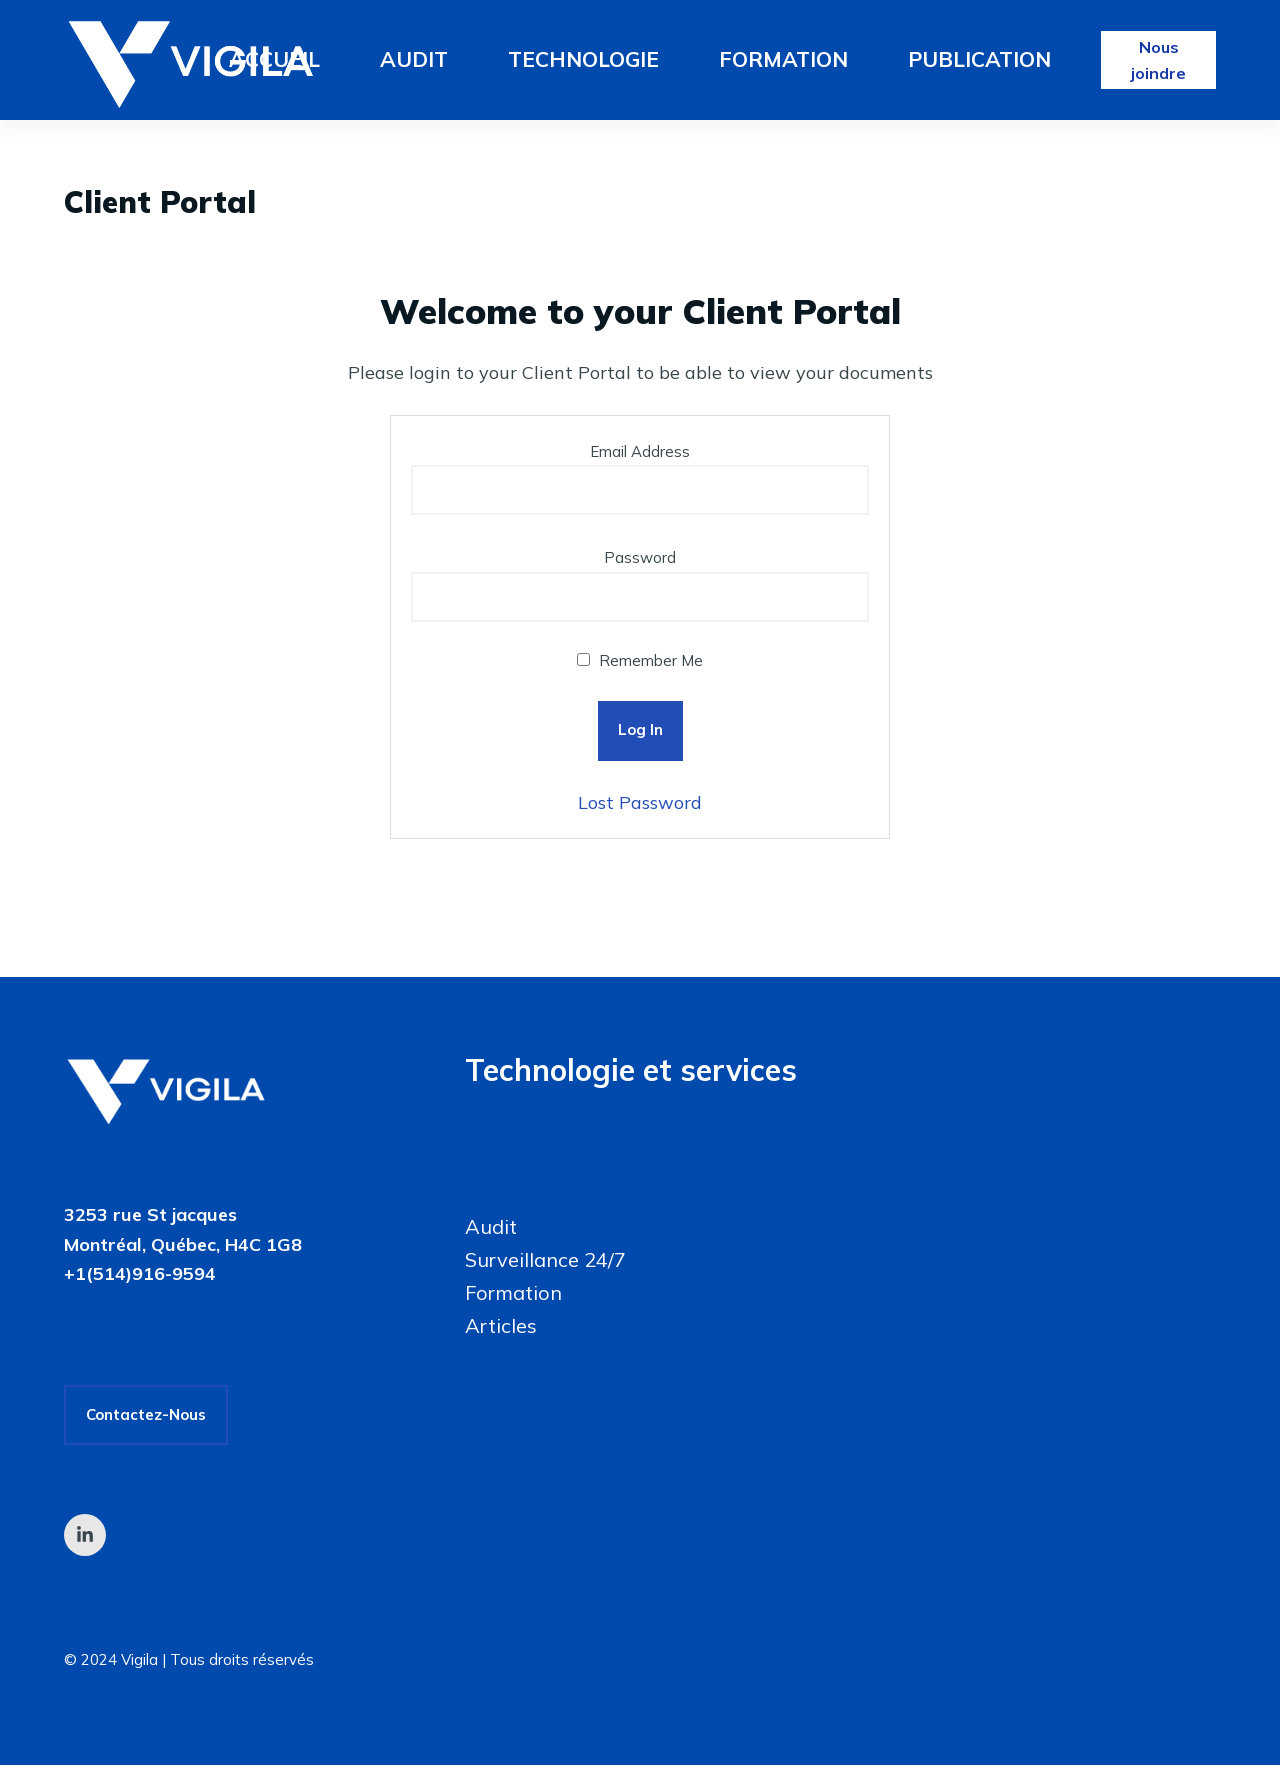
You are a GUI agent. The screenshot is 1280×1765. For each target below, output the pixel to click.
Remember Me (640, 660)
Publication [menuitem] (979, 59)
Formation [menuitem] (783, 59)
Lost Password (640, 802)
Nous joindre (1158, 60)
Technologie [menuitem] (583, 59)
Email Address (640, 451)
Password (640, 557)
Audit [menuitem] (414, 59)
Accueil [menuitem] (274, 59)
